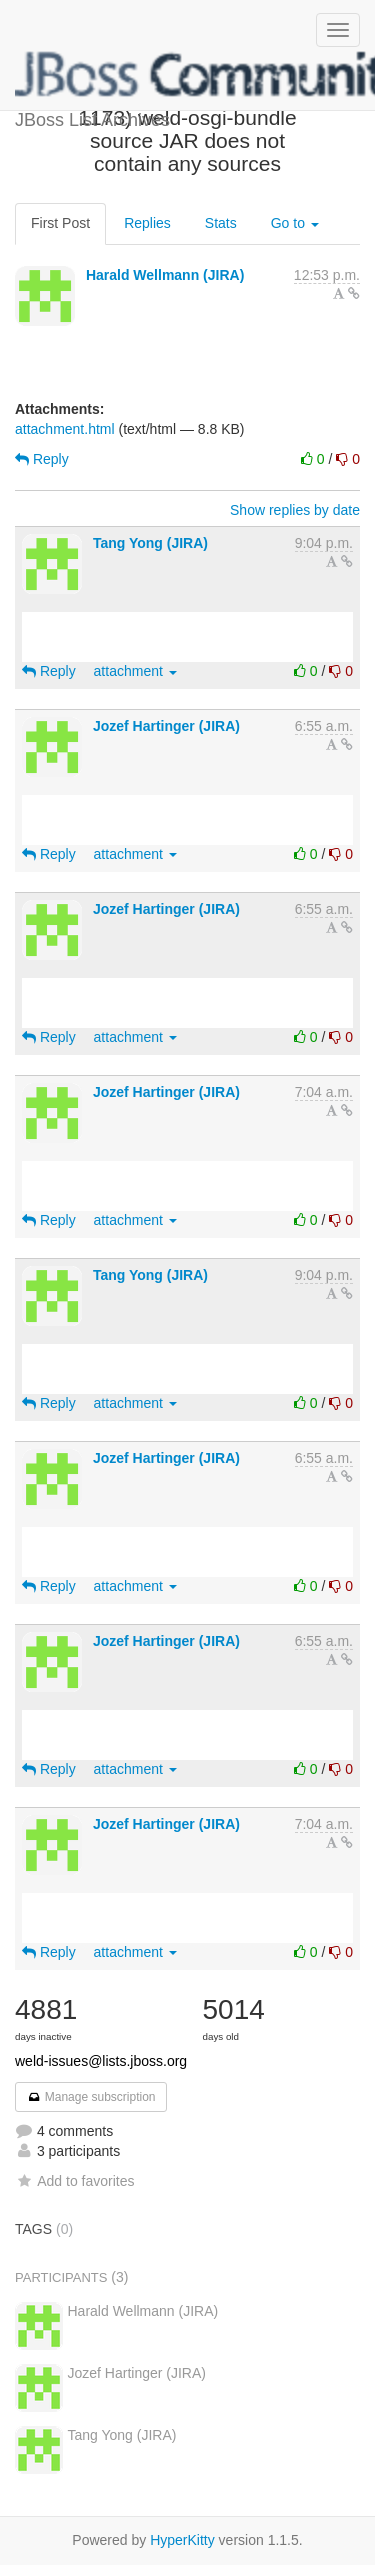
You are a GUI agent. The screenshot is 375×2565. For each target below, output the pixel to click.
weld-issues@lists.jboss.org (101, 2061)
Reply (42, 459)
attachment (135, 671)
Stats (221, 223)
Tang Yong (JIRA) (150, 543)
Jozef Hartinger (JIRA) (166, 726)
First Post (60, 223)
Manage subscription (91, 2097)
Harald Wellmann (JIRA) (165, 275)
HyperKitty (182, 2540)
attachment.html (65, 429)
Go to (295, 223)
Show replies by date (295, 510)
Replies (147, 223)
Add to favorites (74, 2181)
